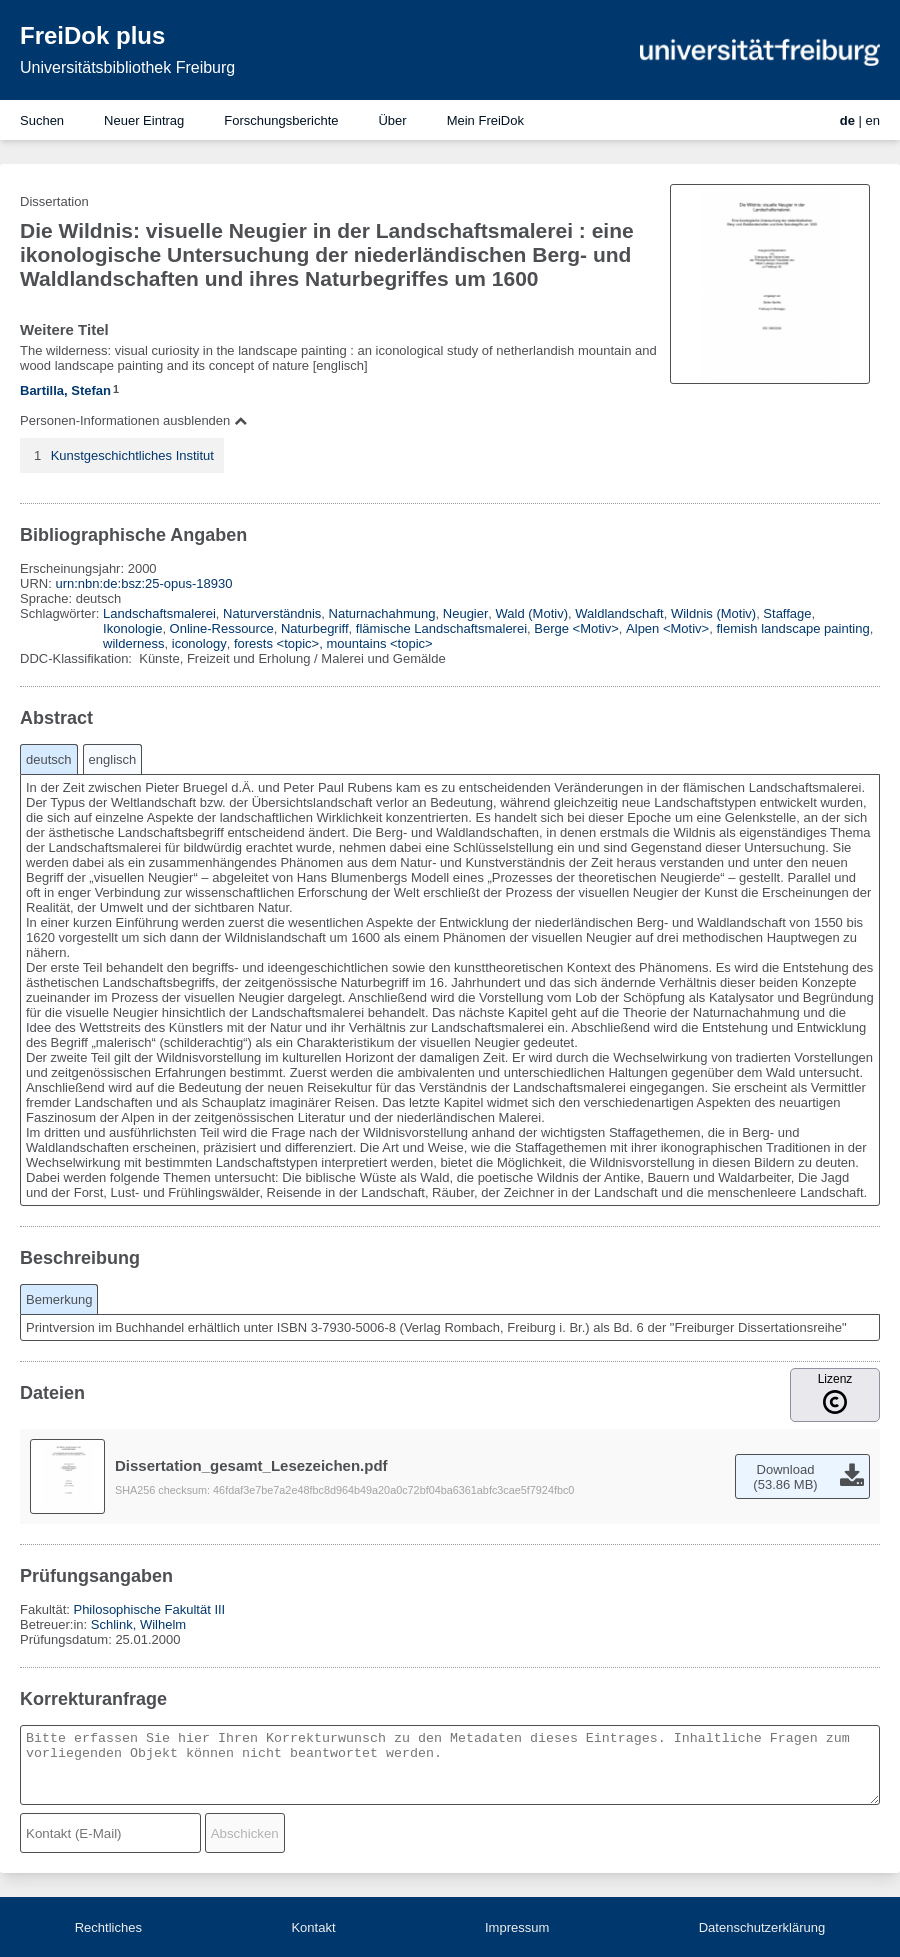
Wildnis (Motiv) (713, 613)
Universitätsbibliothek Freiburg (127, 67)
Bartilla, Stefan (65, 390)
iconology (199, 643)
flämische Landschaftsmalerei (441, 628)
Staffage (787, 613)
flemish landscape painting (792, 628)
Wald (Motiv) (532, 613)
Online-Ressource (222, 628)
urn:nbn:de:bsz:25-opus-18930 (143, 583)
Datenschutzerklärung (762, 1927)
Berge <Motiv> (576, 628)
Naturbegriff (315, 628)
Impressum (517, 1927)
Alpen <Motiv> (667, 628)
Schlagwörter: (61, 613)
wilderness (133, 643)
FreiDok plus (92, 35)
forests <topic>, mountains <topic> (333, 643)
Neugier (466, 613)
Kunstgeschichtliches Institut (132, 455)
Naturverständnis (272, 613)
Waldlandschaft (619, 613)
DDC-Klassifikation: (78, 658)
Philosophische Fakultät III (149, 1609)
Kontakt (313, 1927)
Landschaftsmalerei (159, 613)
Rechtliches (108, 1927)
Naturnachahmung (382, 613)
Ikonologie (132, 628)
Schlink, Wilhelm (138, 1624)
